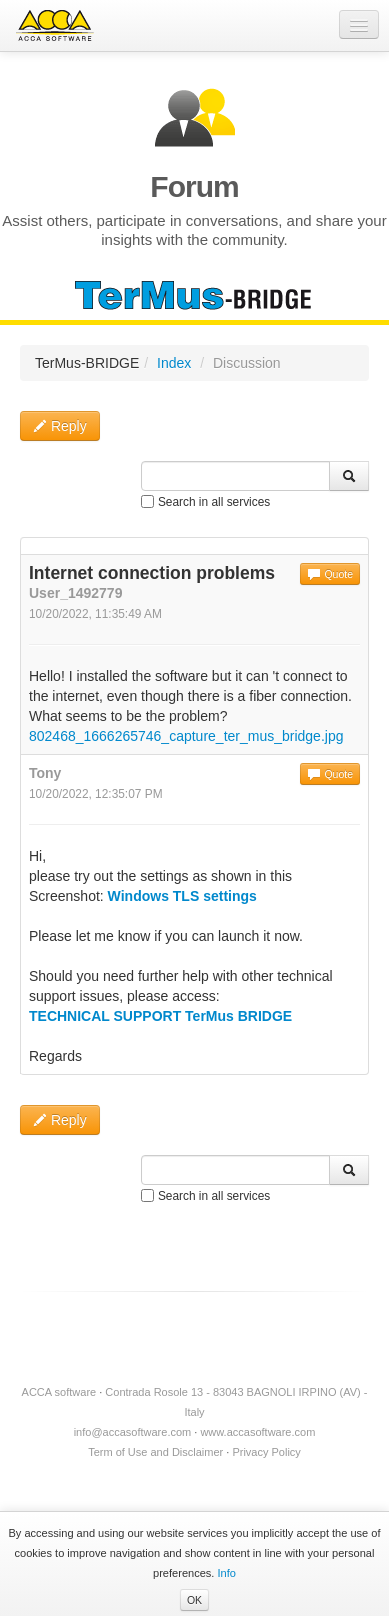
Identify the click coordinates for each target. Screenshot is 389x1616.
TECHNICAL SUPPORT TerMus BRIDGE (160, 1016)
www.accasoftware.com (257, 1432)
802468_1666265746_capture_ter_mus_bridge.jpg (186, 736)
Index (174, 363)
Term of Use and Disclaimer (155, 1452)
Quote (330, 574)
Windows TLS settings (182, 896)
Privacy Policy (266, 1452)
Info (227, 1573)
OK (194, 1600)
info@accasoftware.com (133, 1432)
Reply (60, 426)
